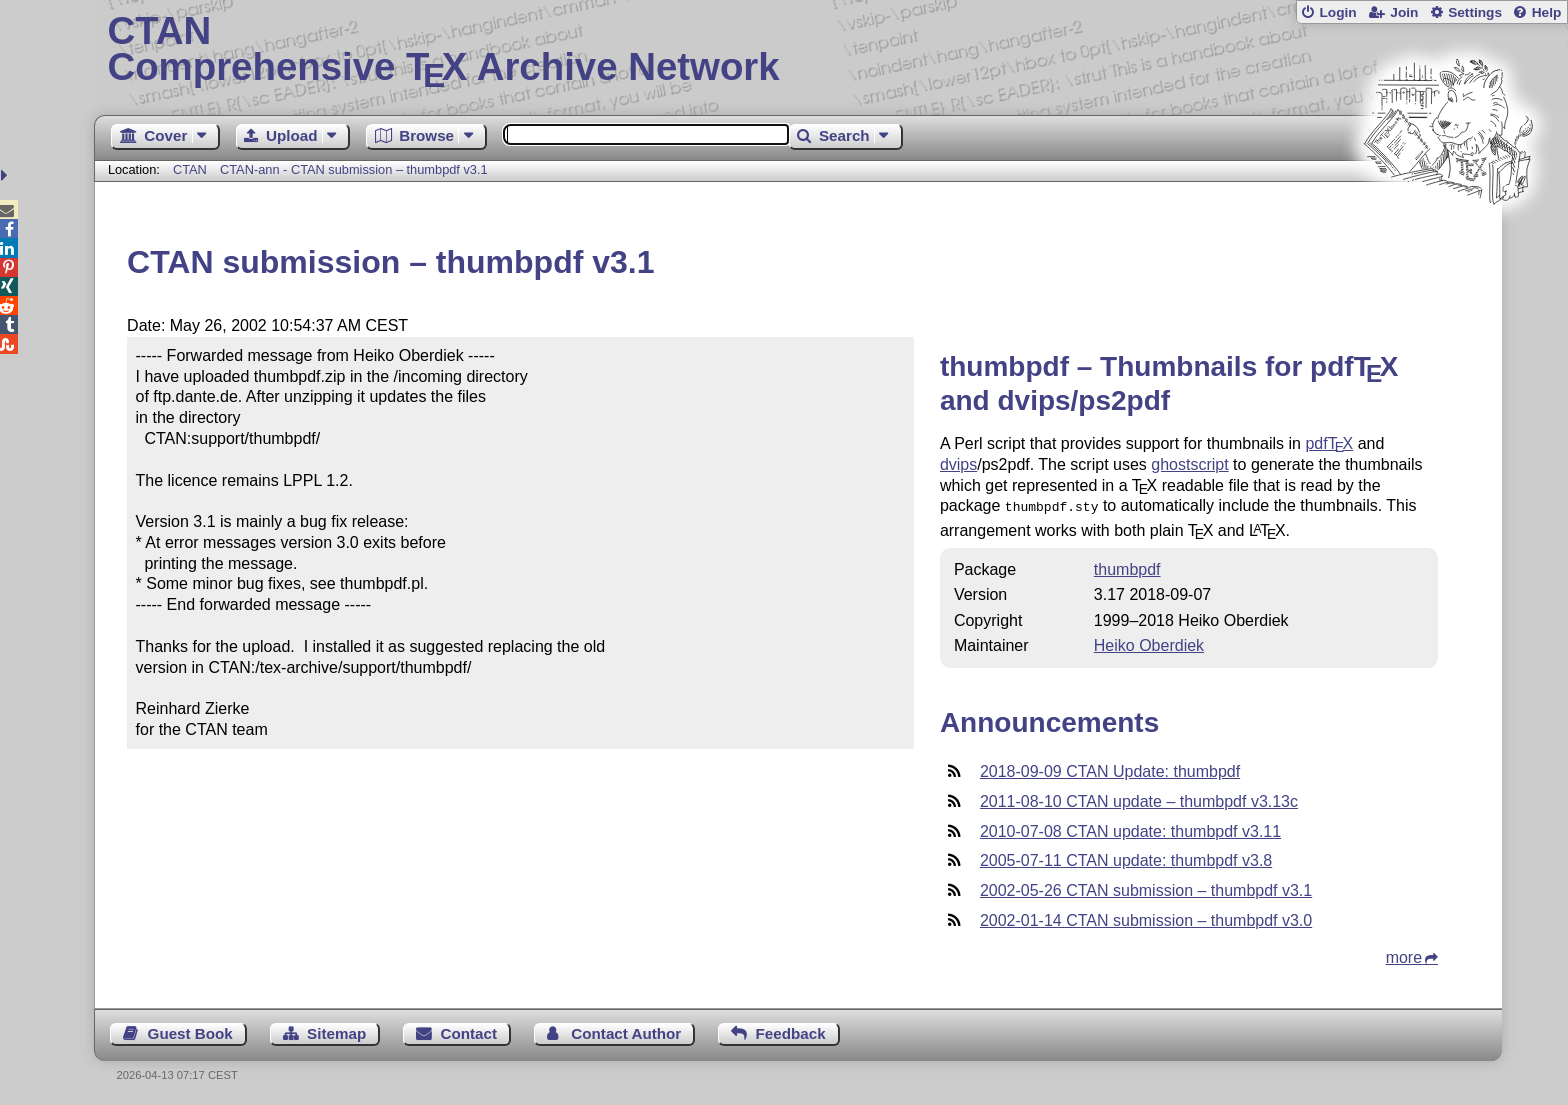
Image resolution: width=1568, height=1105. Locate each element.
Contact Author (626, 1031)
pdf (1329, 443)
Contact (469, 1031)
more (1404, 955)
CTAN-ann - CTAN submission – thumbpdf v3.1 (354, 169)
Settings (1475, 12)
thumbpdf (1127, 567)
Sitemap (336, 1031)
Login (1337, 12)
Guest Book (190, 1031)
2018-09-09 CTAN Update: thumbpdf (1110, 769)
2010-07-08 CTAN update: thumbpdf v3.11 (1130, 829)
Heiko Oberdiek (1149, 643)
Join (1404, 12)
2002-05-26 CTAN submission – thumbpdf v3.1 (1146, 888)
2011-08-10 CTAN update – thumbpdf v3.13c (1139, 799)
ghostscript (1189, 464)
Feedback (791, 1031)
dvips (958, 464)
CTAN (190, 169)
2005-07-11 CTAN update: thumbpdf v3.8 (1126, 858)
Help (1547, 12)
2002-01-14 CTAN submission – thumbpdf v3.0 (1146, 918)
